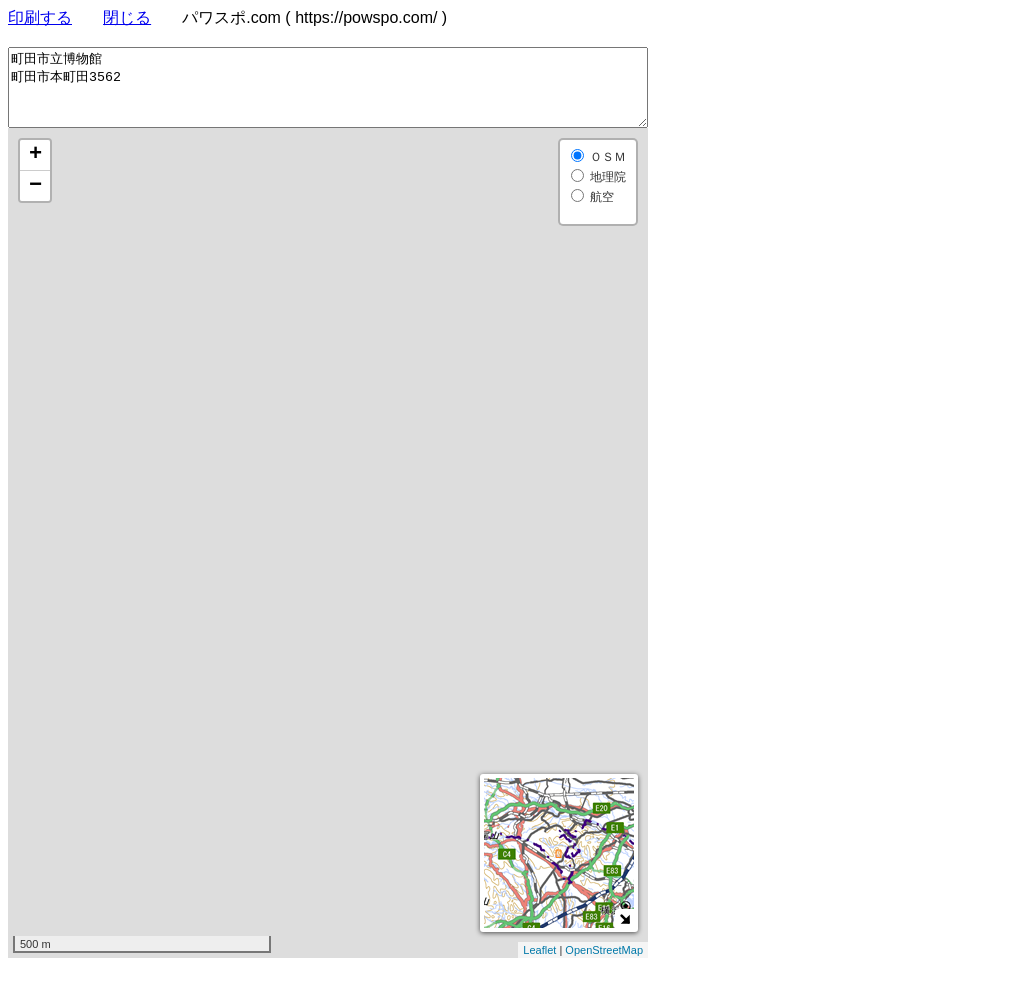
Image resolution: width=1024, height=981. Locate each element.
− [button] (35, 201)
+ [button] (35, 170)
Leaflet (539, 965)
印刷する (40, 17)
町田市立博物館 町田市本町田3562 (328, 95)
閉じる (127, 17)
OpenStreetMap (604, 965)
